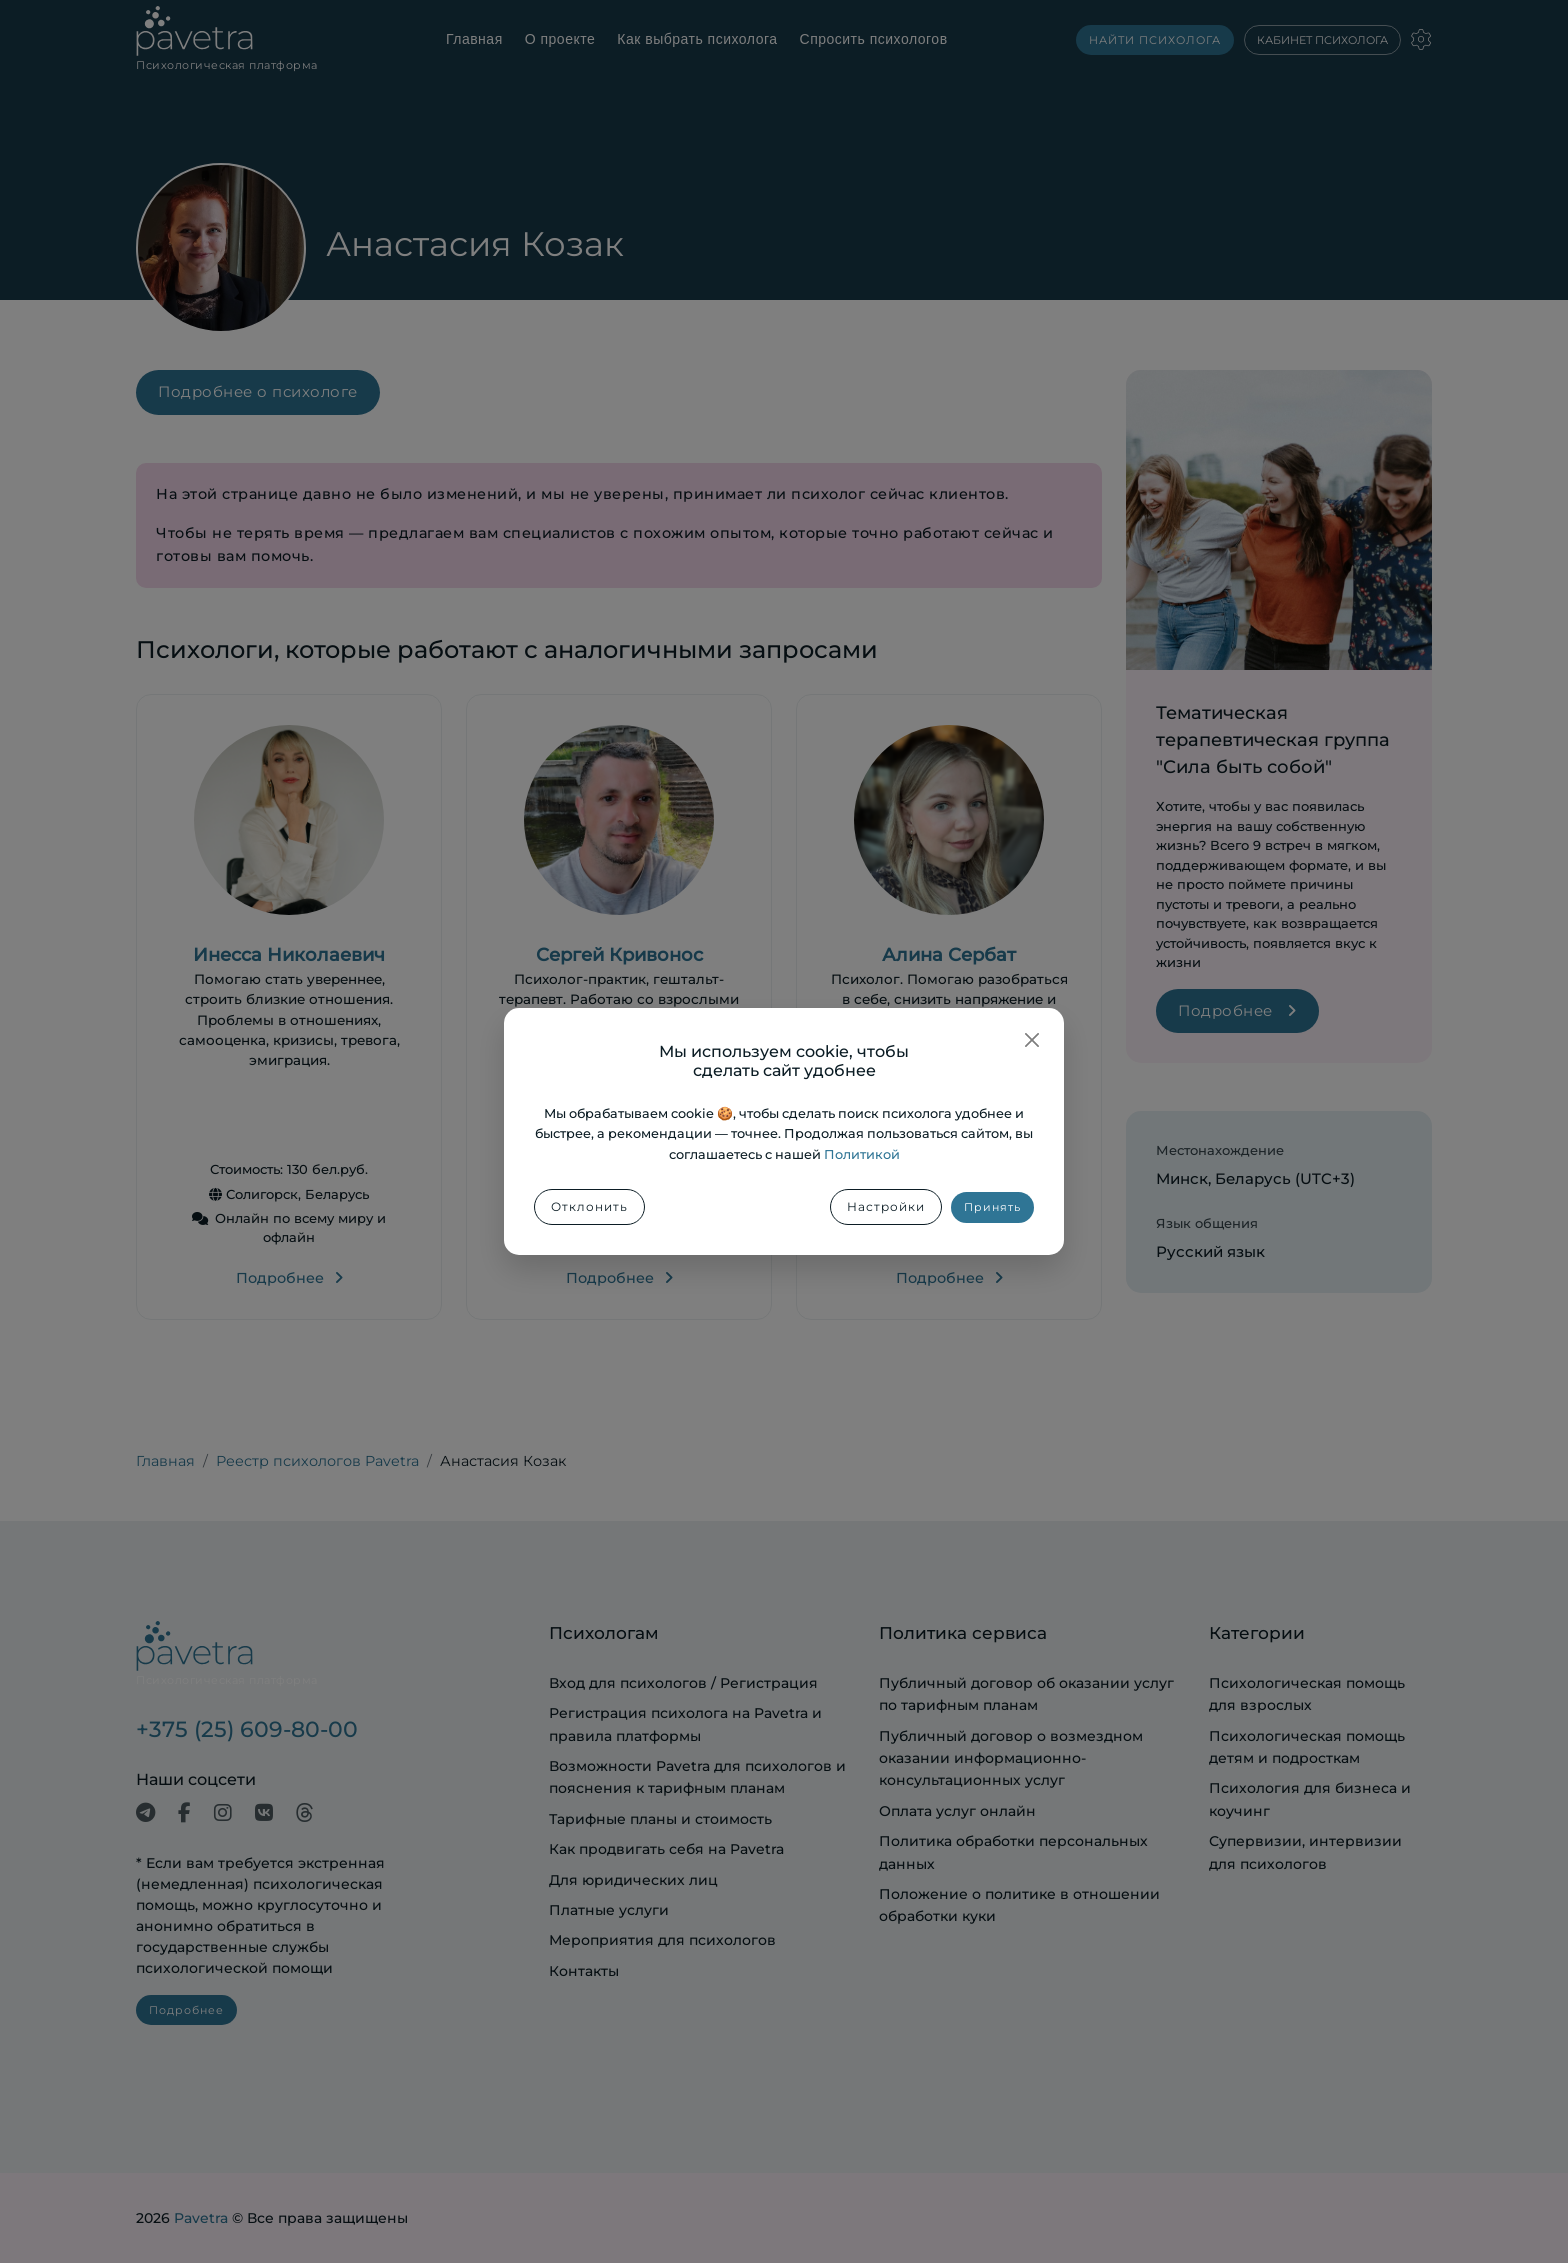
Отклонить (589, 1206)
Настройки (886, 1206)
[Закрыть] (1032, 1040)
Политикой (862, 1154)
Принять (992, 1207)
